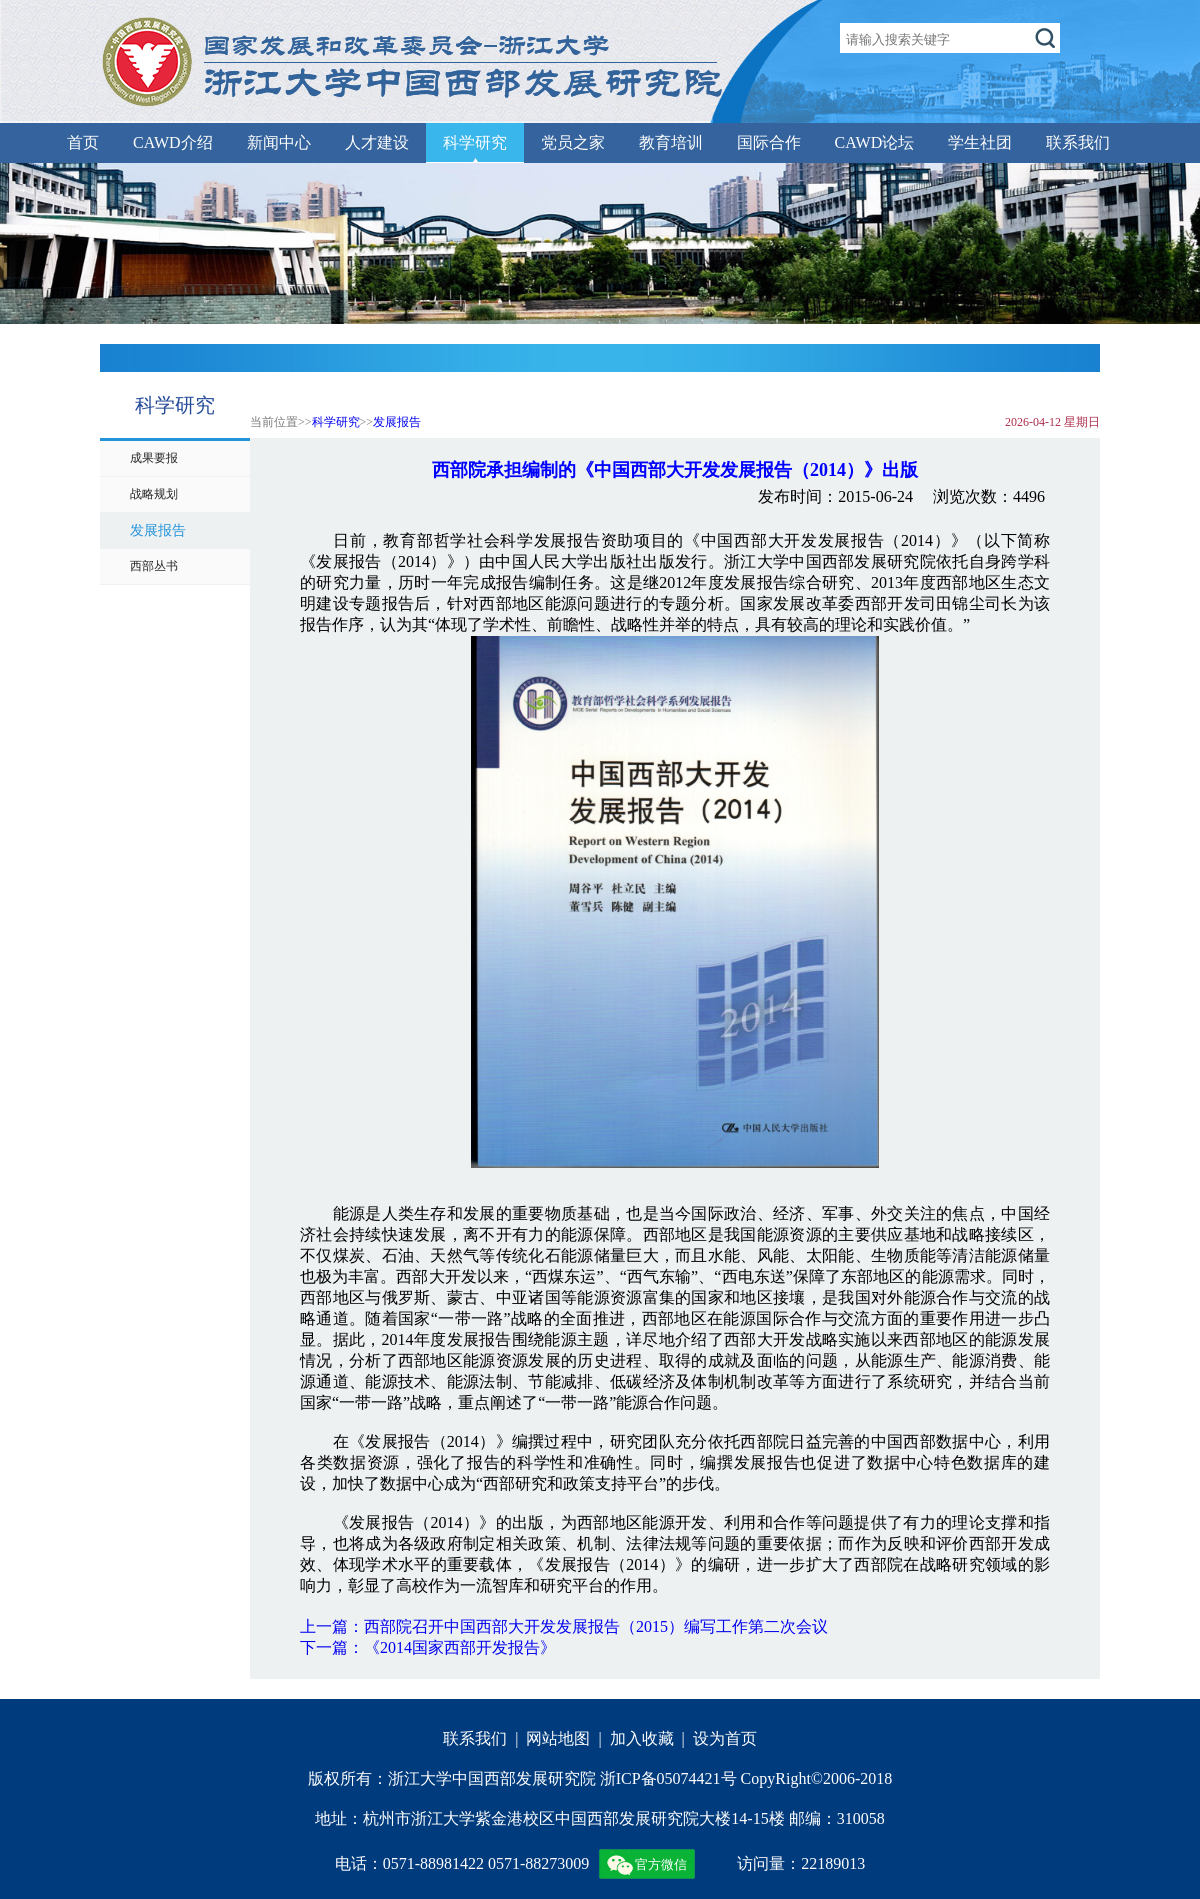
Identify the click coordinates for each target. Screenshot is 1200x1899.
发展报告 (397, 422)
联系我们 (1078, 142)
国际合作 (769, 142)
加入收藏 (642, 1738)
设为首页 (725, 1738)
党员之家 (573, 142)
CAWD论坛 (875, 142)
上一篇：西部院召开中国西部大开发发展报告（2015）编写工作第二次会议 (564, 1626)
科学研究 (475, 142)
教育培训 (671, 142)
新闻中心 (279, 142)
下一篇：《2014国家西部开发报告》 (428, 1647)
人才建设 (377, 142)
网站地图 (558, 1738)
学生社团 (980, 142)
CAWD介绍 (173, 142)
